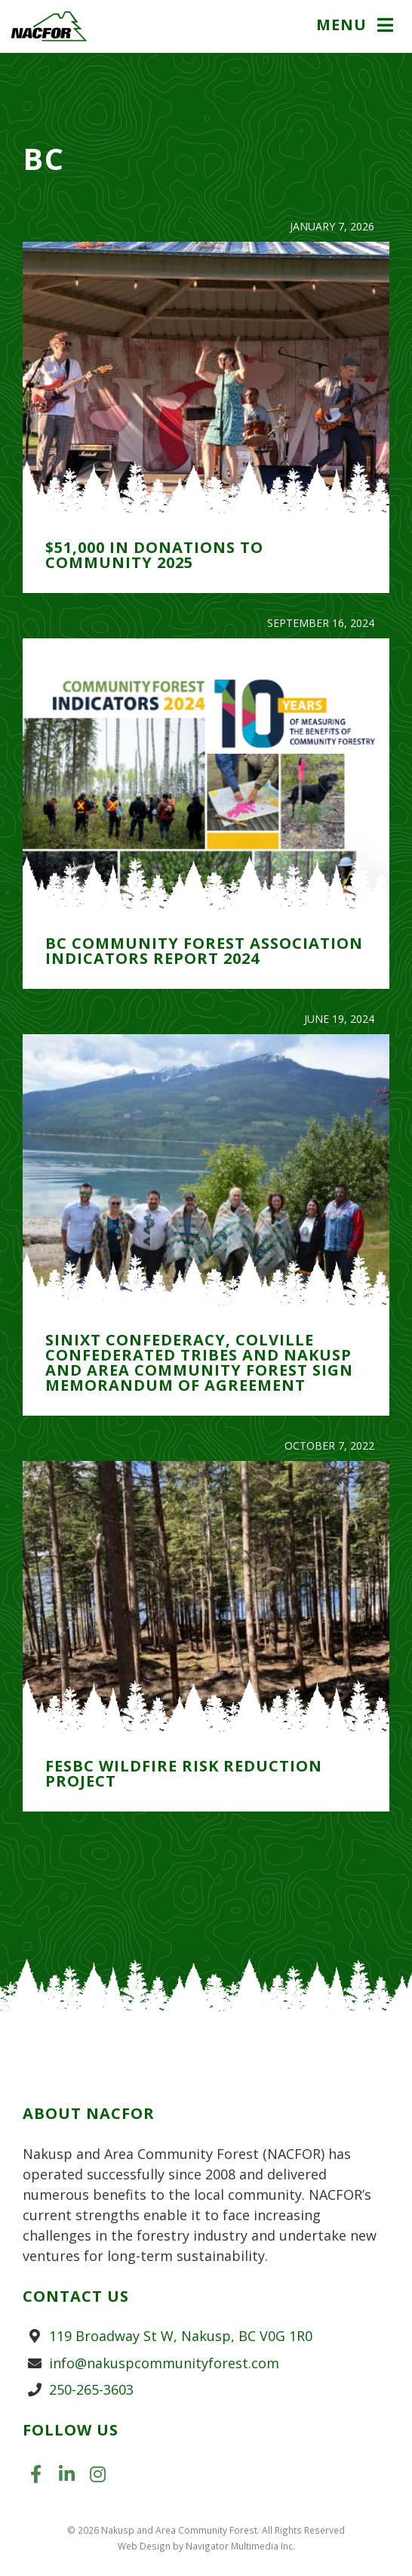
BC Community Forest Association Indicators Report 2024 (204, 950)
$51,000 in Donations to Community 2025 (154, 555)
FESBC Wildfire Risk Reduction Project (183, 1773)
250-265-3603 (91, 2389)
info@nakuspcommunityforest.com (164, 2363)
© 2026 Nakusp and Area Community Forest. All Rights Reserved (206, 2530)
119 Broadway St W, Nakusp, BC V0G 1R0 (180, 2336)
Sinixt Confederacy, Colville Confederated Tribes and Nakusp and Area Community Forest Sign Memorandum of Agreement (199, 1362)
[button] (356, 26)
